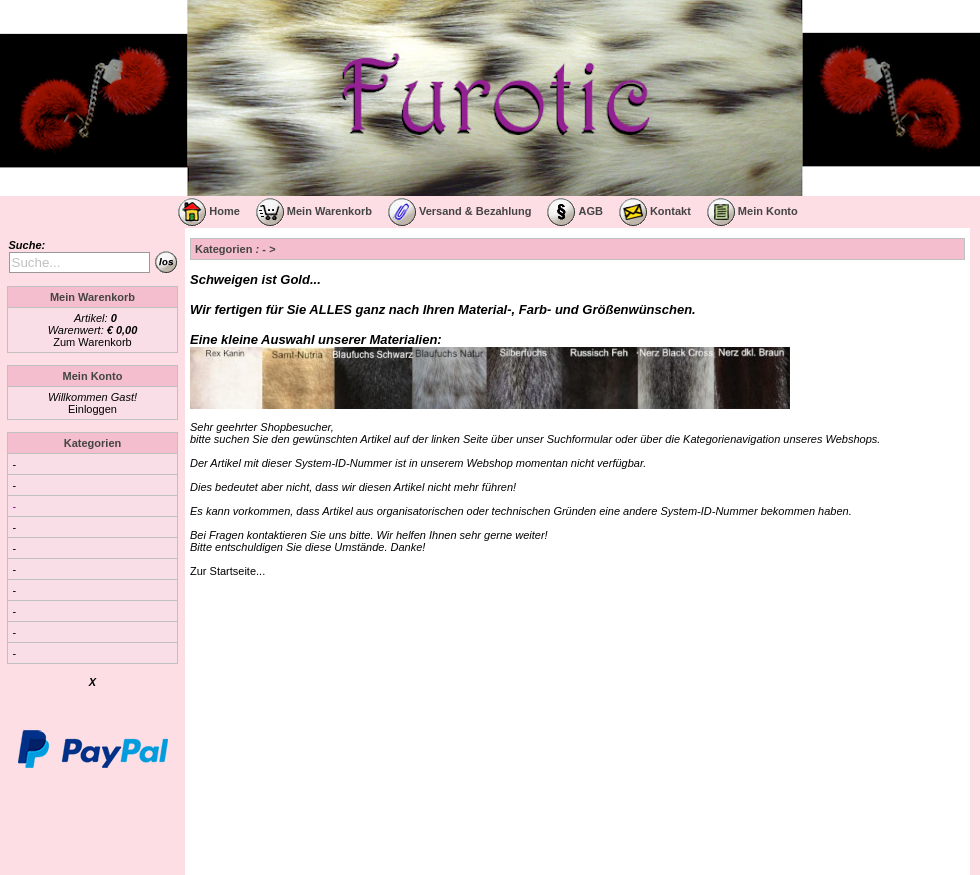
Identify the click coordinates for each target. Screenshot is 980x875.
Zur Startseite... (227, 571)
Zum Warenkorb (92, 342)
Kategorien (92, 443)
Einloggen (92, 409)
